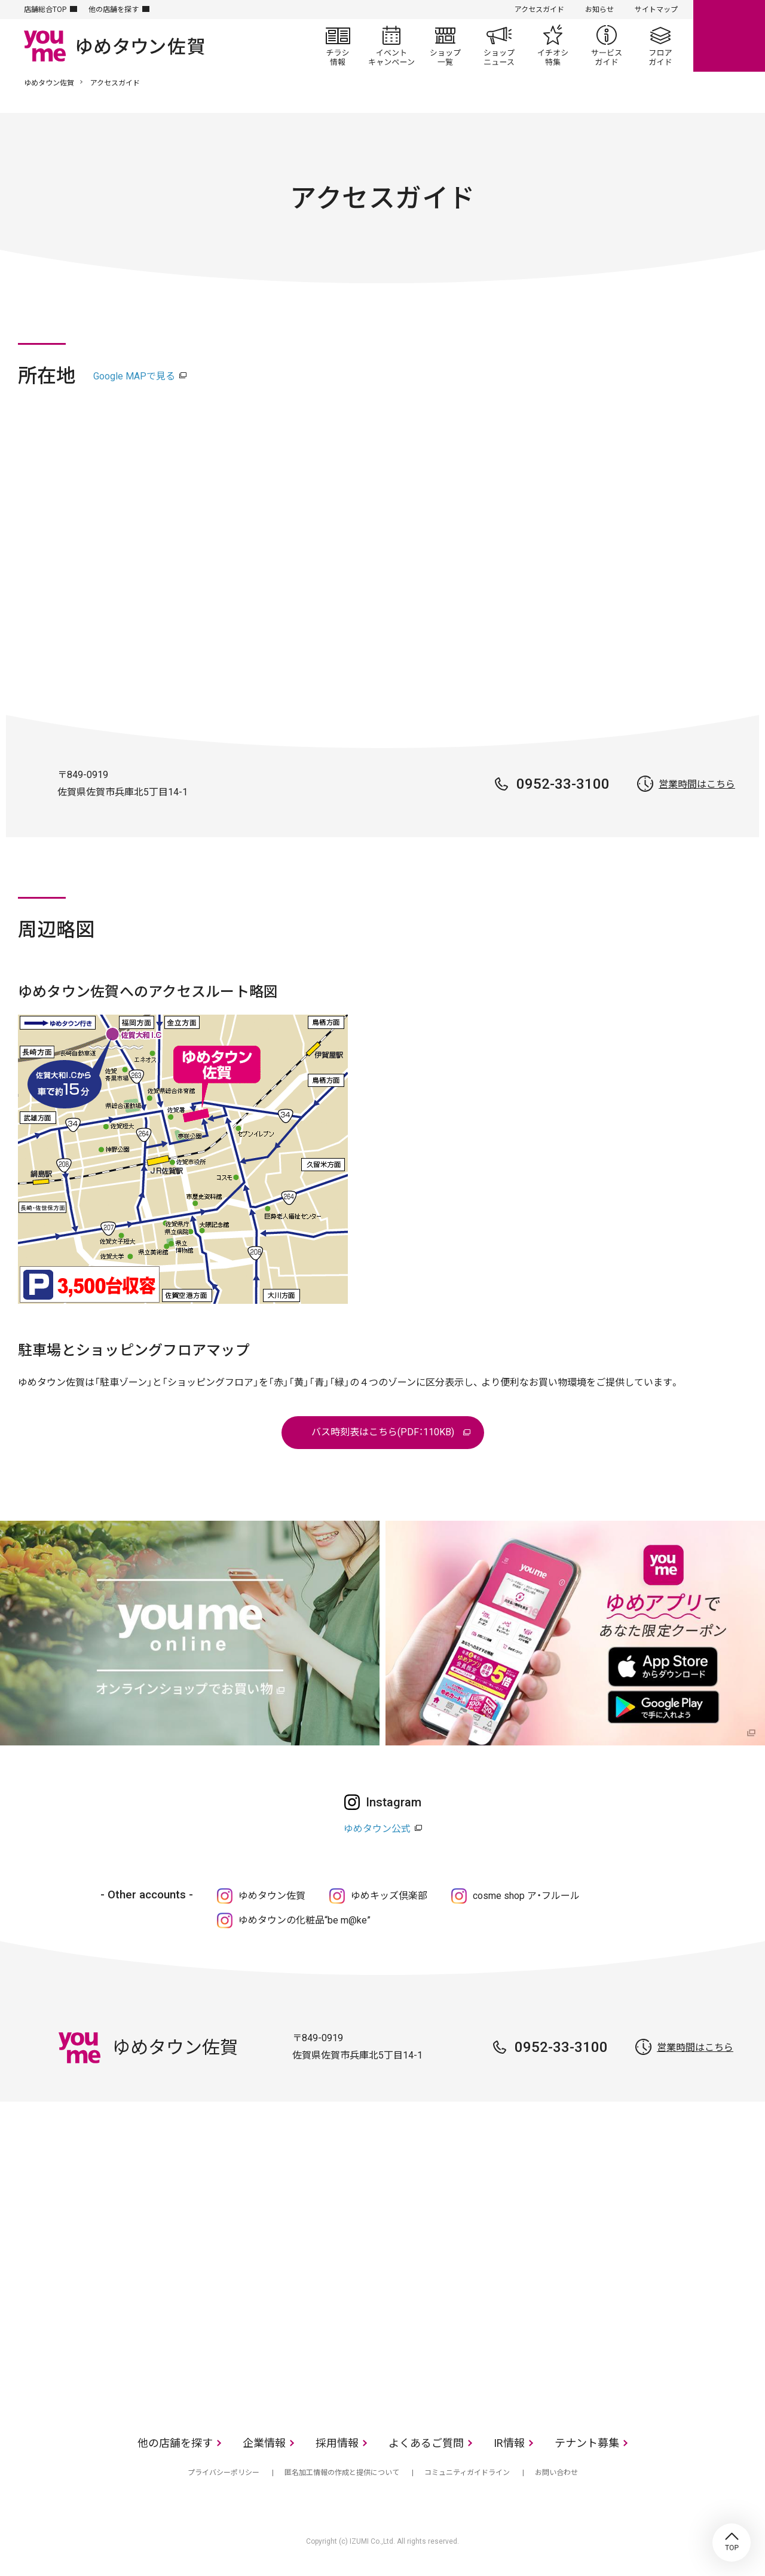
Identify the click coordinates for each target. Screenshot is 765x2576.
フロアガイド (660, 45)
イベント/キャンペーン (391, 45)
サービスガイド (607, 45)
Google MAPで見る (134, 376)
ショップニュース (499, 45)
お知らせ (599, 9)
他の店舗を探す (113, 9)
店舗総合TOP (45, 9)
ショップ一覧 (445, 45)
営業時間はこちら (697, 784)
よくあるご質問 (426, 2443)
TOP (731, 2542)
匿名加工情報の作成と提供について (341, 2472)
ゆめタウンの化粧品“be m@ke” (304, 1920)
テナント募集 (587, 2443)
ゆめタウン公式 (377, 1828)
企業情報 (264, 2443)
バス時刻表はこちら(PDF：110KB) (382, 1432)
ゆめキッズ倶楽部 (389, 1895)
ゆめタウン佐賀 (49, 83)
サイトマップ (656, 9)
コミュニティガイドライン (467, 2472)
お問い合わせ (556, 2472)
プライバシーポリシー (223, 2472)
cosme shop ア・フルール (526, 1895)
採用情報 (337, 2443)
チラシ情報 (338, 45)
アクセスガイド (539, 9)
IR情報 (509, 2443)
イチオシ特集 (553, 45)
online (729, 36)
